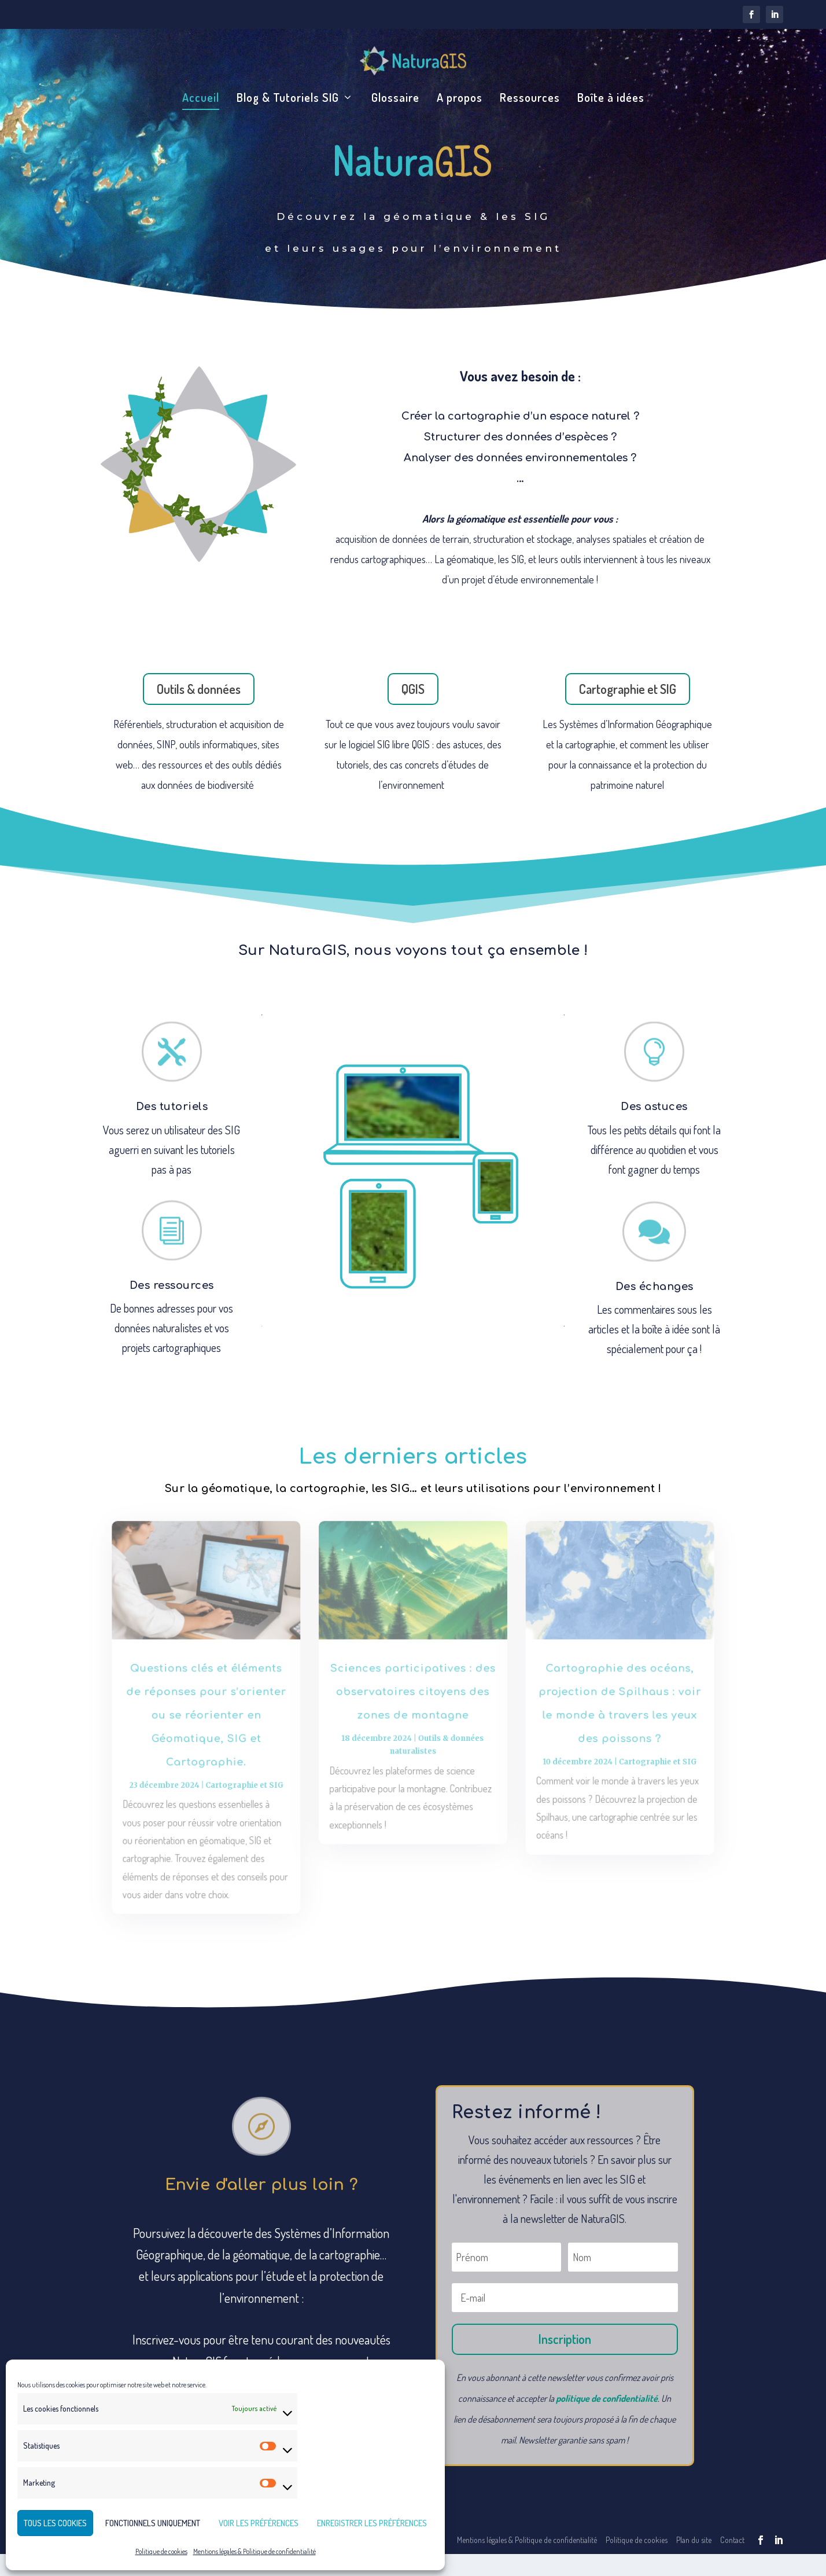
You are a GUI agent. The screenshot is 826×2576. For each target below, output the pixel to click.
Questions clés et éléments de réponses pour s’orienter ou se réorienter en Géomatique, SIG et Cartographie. (219, 1738)
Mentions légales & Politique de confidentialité (254, 2551)
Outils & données (199, 711)
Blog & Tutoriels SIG (288, 99)
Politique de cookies (161, 2551)
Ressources (530, 99)
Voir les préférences (258, 2523)
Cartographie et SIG (627, 711)
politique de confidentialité (607, 2420)
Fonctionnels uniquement (152, 2523)
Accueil (200, 99)
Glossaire (395, 99)
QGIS (413, 711)
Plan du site (693, 2562)
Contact (732, 2562)
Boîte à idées (610, 99)
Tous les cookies (55, 2523)
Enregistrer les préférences (372, 2523)
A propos (459, 99)
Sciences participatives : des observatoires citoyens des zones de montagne (412, 1716)
